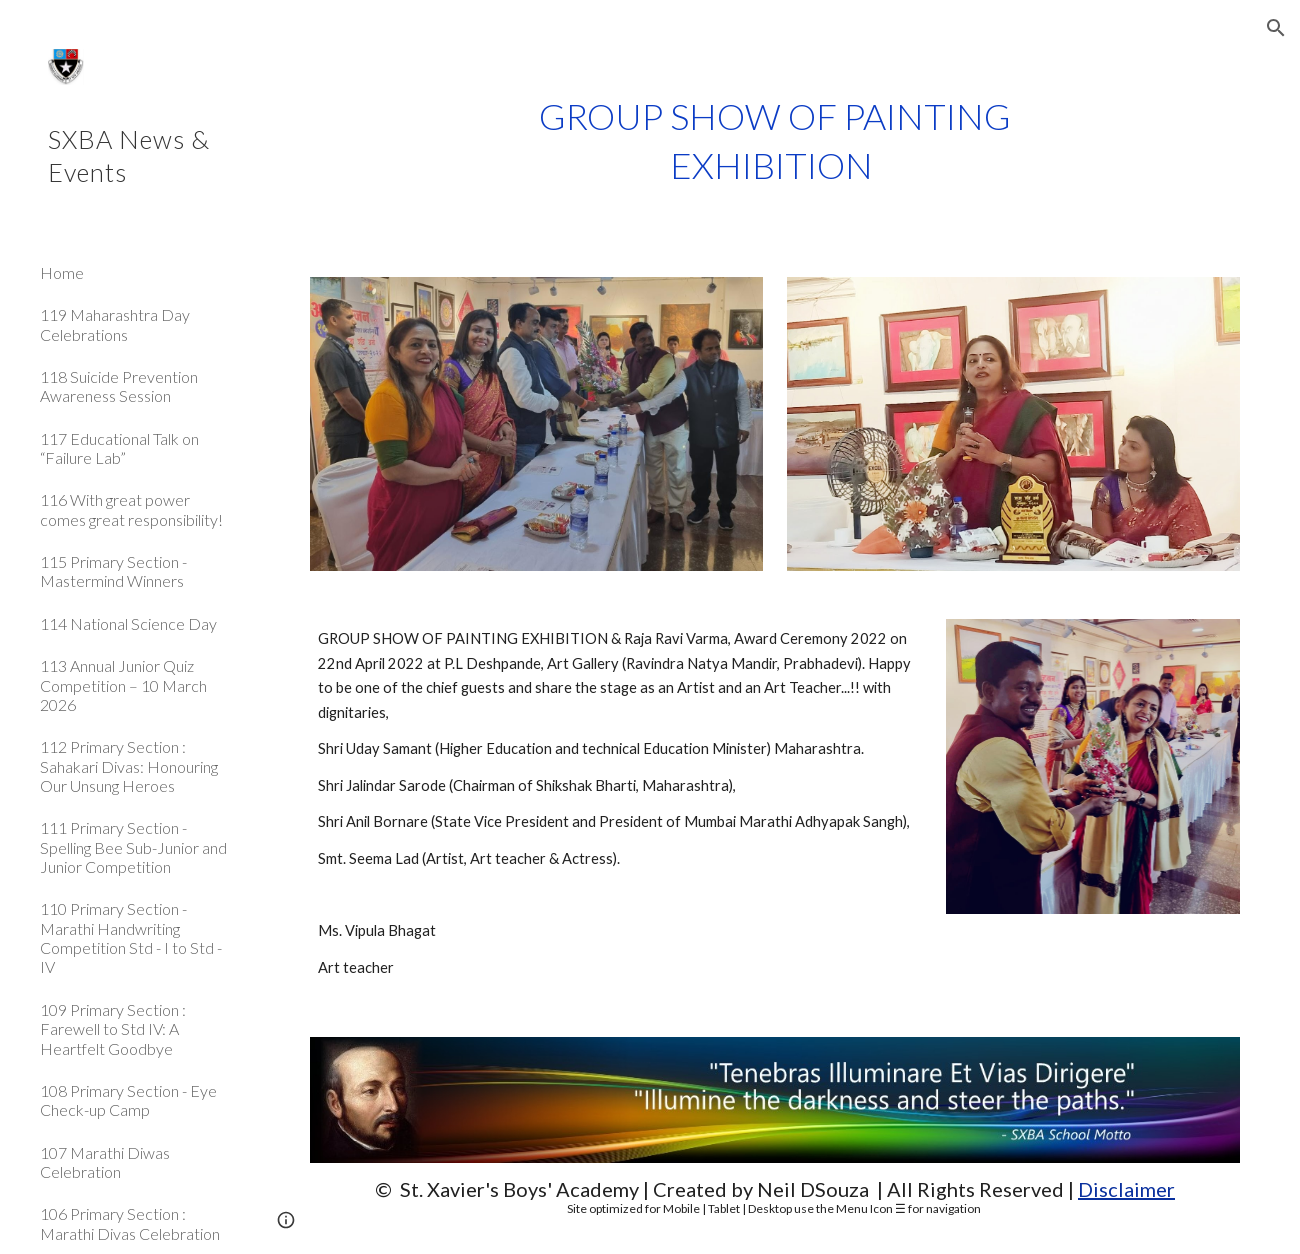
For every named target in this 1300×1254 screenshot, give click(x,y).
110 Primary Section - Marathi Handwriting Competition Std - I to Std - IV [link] (131, 937)
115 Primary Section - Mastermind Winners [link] (113, 571)
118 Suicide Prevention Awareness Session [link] (119, 386)
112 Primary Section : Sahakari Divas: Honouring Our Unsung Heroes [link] (129, 766)
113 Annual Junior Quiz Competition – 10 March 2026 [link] (123, 685)
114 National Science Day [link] (128, 623)
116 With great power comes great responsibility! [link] (131, 509)
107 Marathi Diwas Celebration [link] (105, 1162)
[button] (1276, 28)
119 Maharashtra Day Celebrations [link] (115, 324)
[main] (775, 140)
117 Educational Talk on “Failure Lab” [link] (119, 448)
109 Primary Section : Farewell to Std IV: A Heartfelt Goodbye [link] (113, 1029)
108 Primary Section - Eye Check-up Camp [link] (128, 1100)
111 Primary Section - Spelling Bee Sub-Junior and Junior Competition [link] (133, 847)
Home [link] (62, 272)
